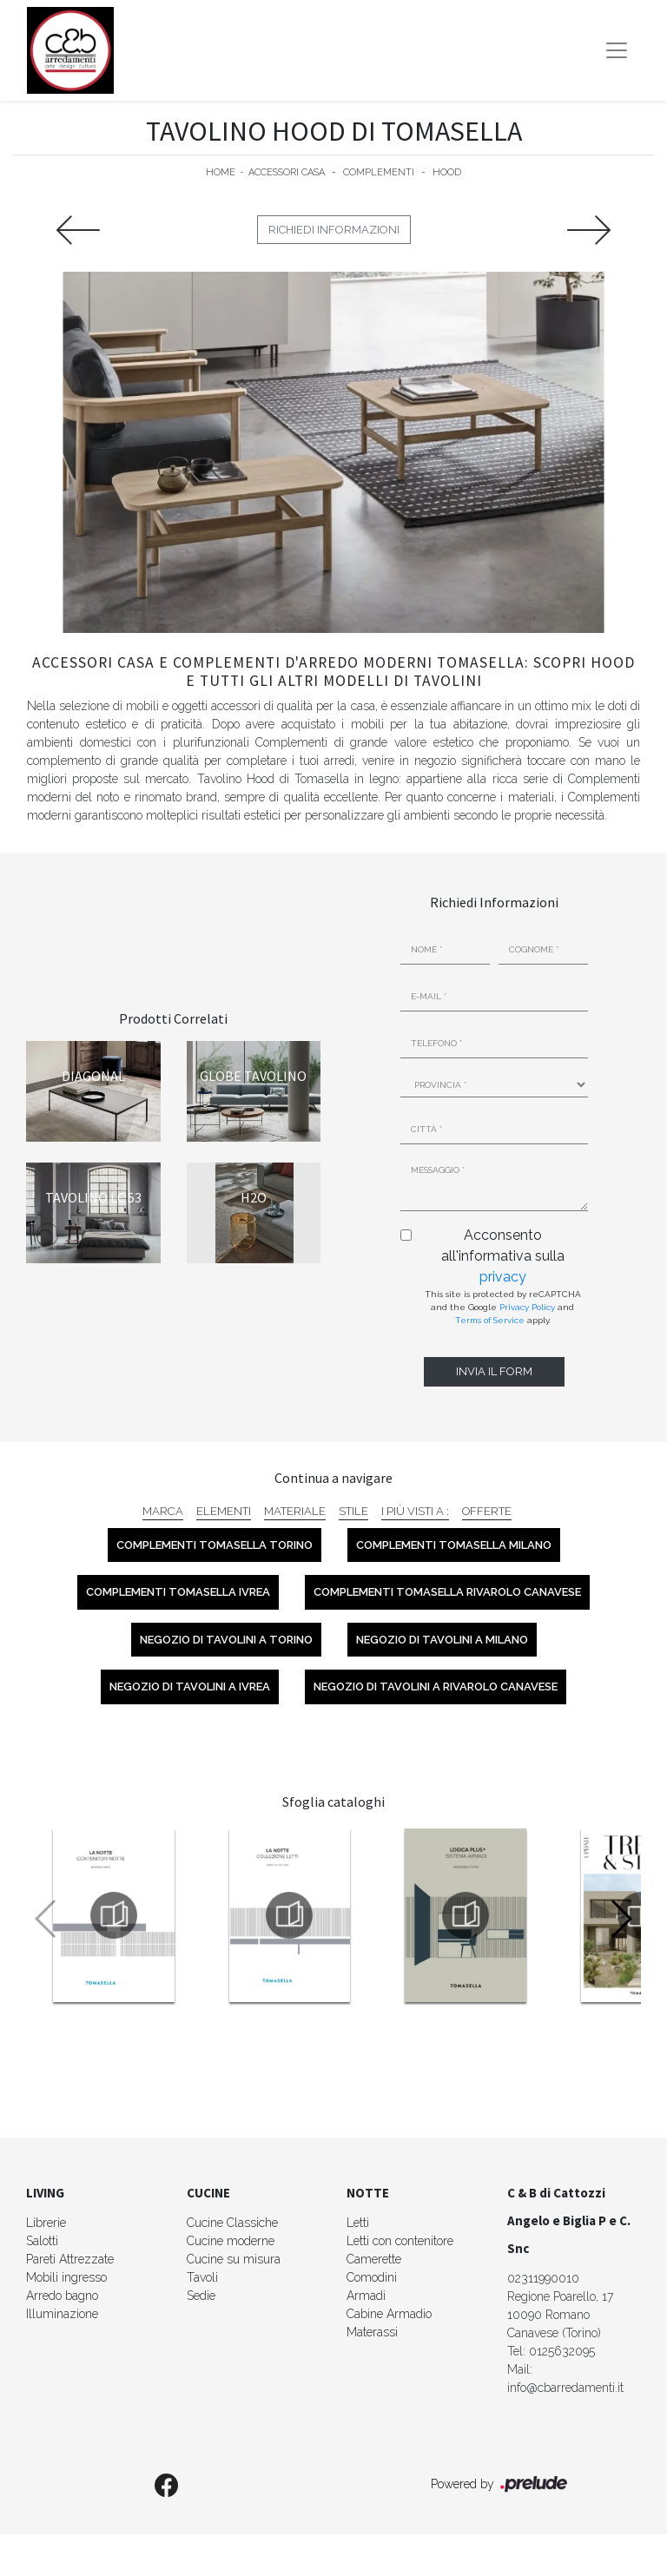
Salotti (42, 2241)
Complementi (378, 172)
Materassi (372, 2332)
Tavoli (202, 2277)
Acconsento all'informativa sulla (503, 1256)
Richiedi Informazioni (334, 229)
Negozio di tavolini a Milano (442, 1639)
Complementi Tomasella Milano (453, 1545)
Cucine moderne (230, 2241)
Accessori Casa (286, 172)
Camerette (374, 2259)
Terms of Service (490, 1320)
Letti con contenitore (400, 2241)
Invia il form (494, 1371)
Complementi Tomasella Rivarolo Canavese (447, 1591)
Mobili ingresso (66, 2277)
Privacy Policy (527, 1307)
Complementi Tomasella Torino (214, 1545)
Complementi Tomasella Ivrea (178, 1591)
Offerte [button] (487, 1511)
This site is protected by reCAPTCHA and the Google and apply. (503, 1307)
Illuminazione (62, 2314)
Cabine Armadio (389, 2314)
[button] (620, 1919)
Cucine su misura (234, 2259)
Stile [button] (353, 1511)
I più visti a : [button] (415, 1511)
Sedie (201, 2296)
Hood (447, 172)
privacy (502, 1276)
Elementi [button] (223, 1511)
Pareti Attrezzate (70, 2259)
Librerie (46, 2223)
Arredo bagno (62, 2296)
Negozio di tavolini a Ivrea (189, 1686)
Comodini (372, 2277)
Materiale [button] (295, 1511)
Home (220, 172)
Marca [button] (162, 1511)
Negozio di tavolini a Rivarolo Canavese (436, 1686)
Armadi (366, 2296)
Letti (358, 2223)
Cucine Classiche (232, 2223)
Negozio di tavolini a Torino (226, 1639)
